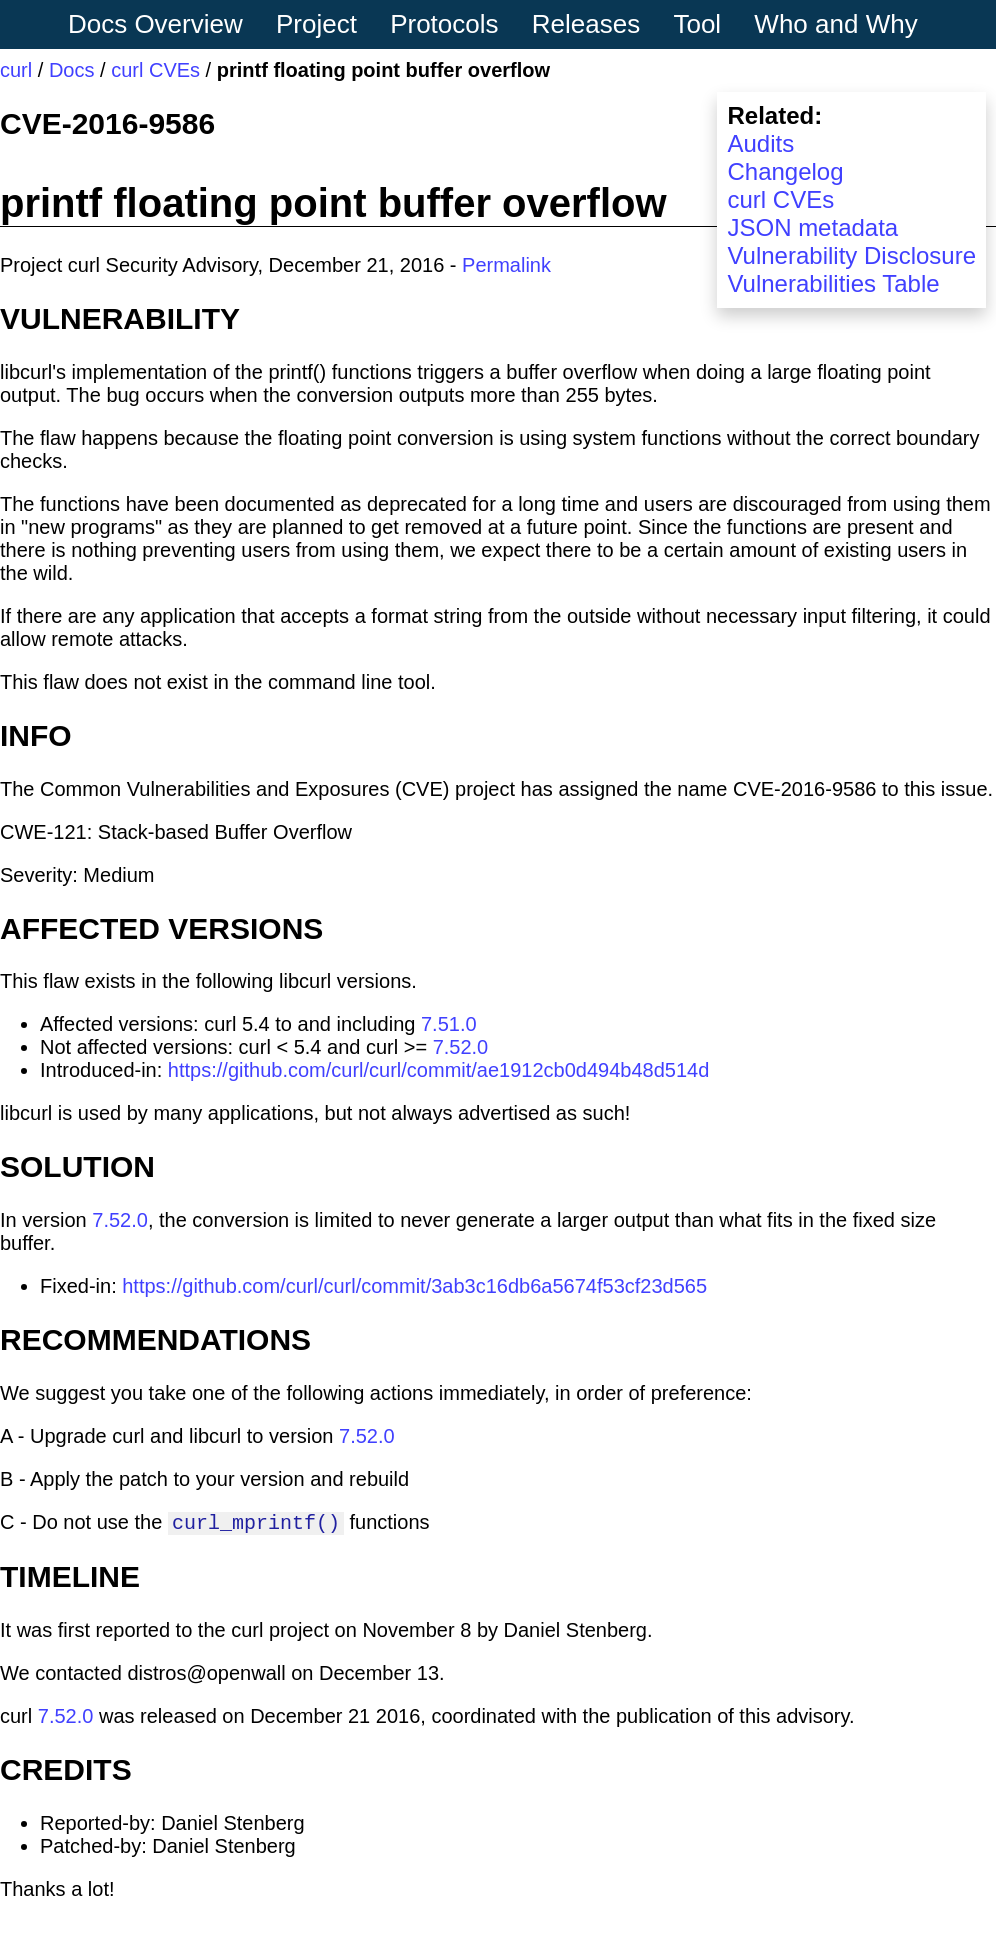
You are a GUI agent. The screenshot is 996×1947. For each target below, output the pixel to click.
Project (316, 24)
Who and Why (835, 24)
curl (16, 70)
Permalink (506, 265)
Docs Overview (155, 24)
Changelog (785, 171)
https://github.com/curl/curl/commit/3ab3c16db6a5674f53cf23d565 (414, 1286)
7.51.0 (449, 1024)
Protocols (444, 24)
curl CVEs (155, 70)
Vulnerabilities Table (833, 283)
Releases (586, 24)
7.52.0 (461, 1047)
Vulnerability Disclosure (851, 255)
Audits (760, 143)
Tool (697, 24)
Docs (72, 70)
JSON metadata (812, 227)
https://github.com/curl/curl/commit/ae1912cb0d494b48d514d (438, 1070)
